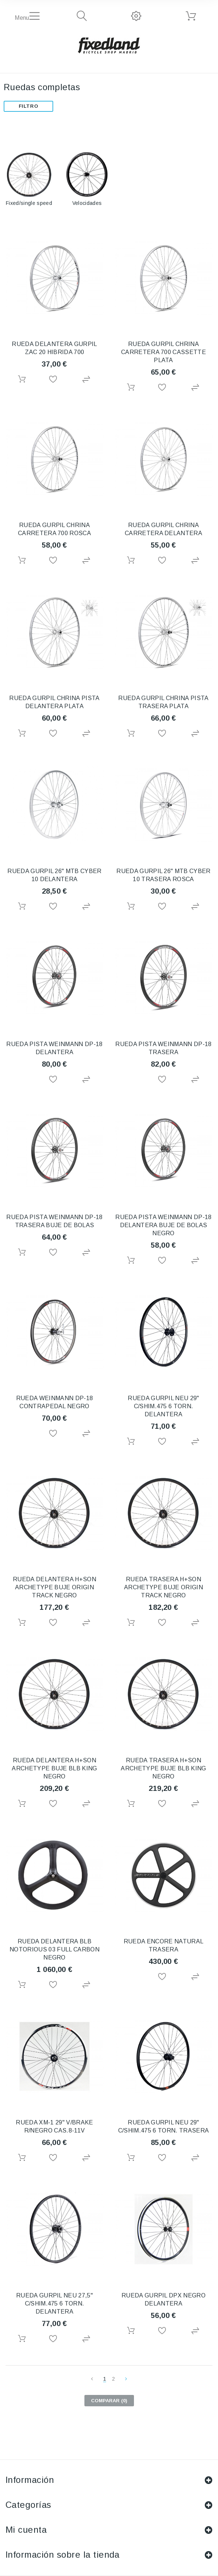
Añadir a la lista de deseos (54, 379)
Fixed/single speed (29, 203)
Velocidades (87, 203)
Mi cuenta (26, 2530)
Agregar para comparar (87, 379)
